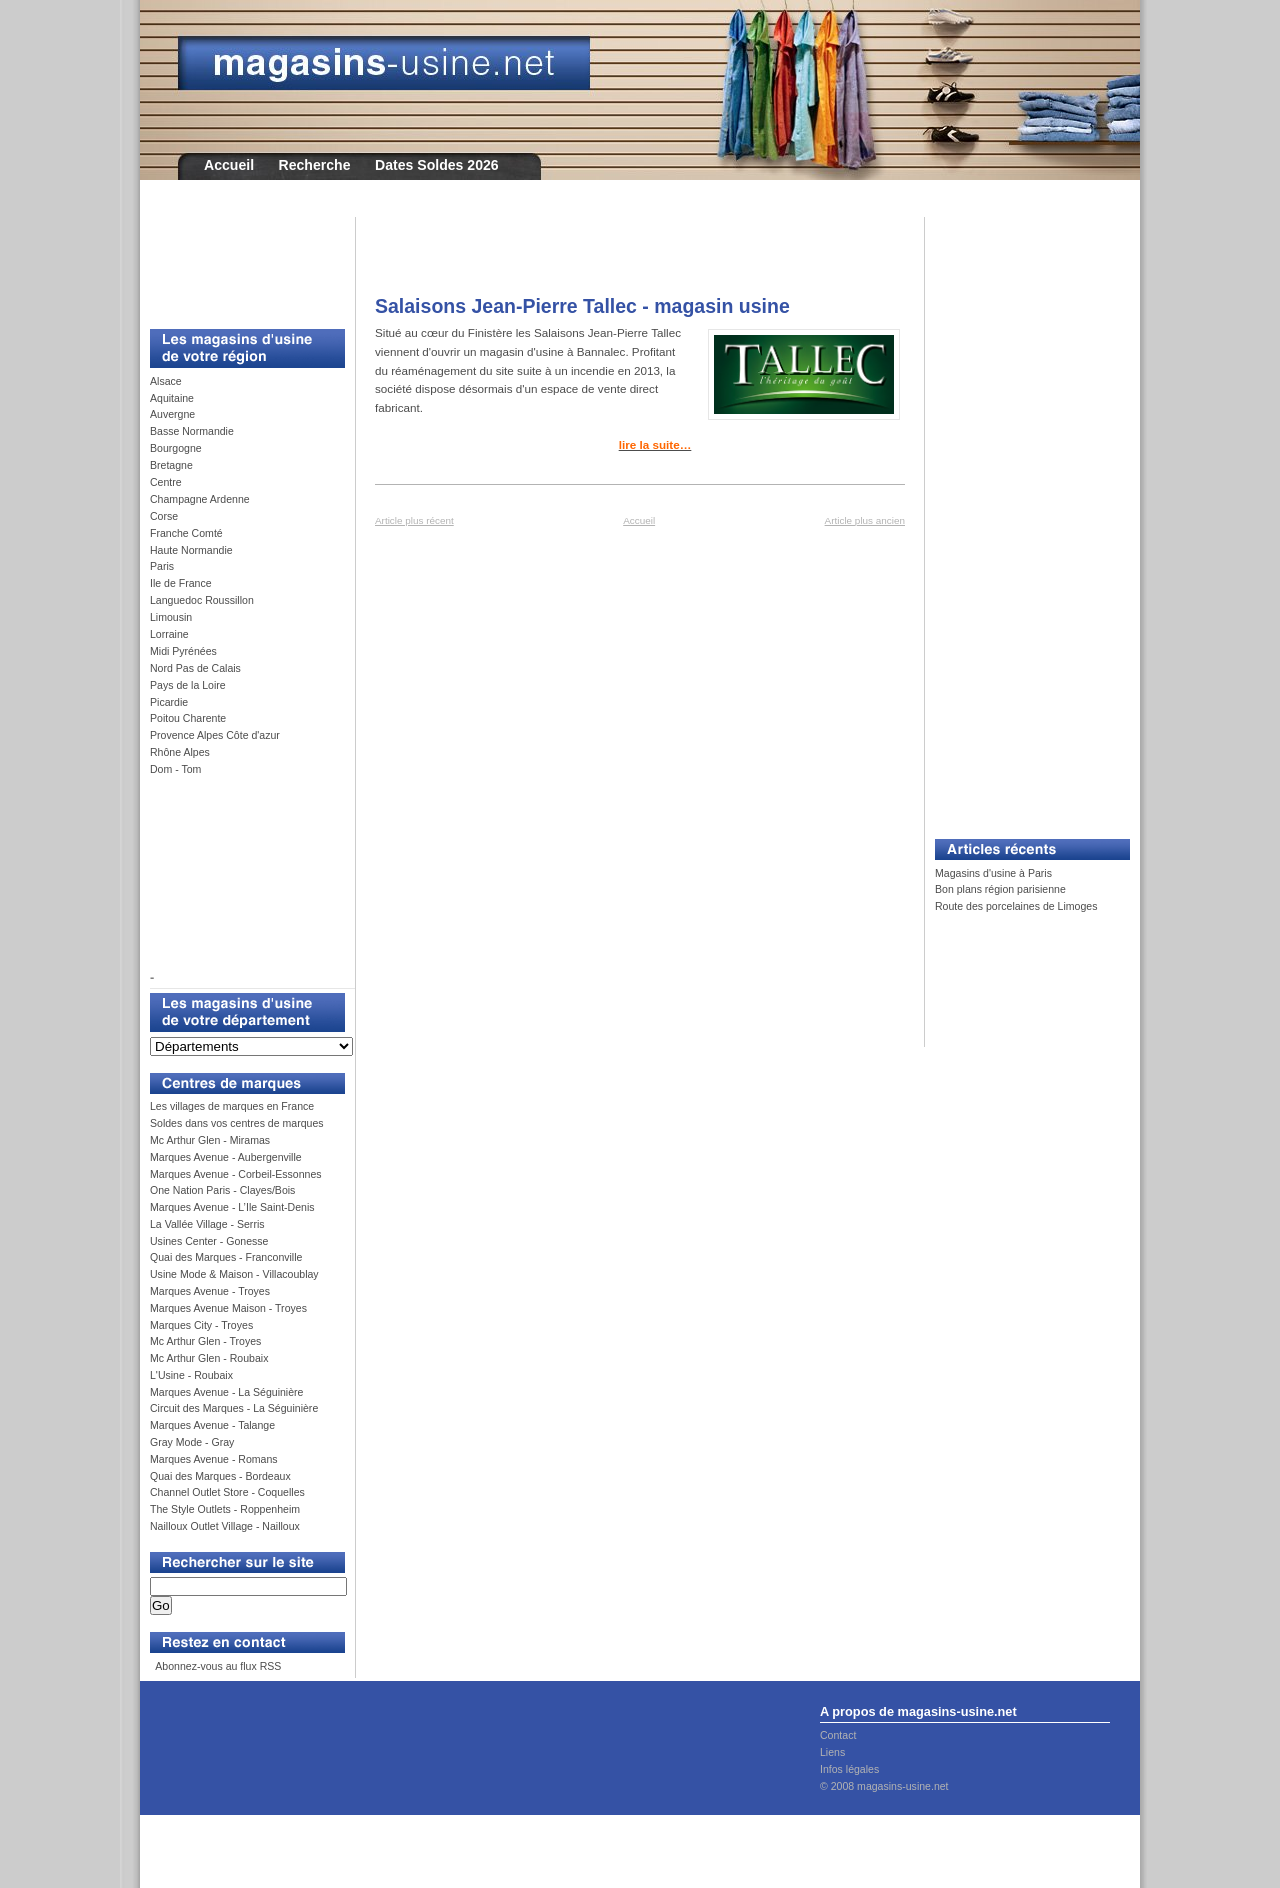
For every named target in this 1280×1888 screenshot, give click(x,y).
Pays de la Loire (188, 685)
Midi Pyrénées (183, 651)
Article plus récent (414, 520)
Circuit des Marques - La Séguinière (234, 1408)
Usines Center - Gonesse (209, 1241)
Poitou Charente (188, 718)
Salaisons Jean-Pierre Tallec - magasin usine (582, 306)
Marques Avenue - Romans (214, 1459)
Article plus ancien (865, 520)
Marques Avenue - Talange (212, 1425)
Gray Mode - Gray (192, 1442)
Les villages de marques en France (232, 1106)
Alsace (166, 381)
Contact (838, 1735)
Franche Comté (186, 533)
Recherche (315, 165)
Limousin (171, 617)
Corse (164, 516)
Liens (832, 1752)
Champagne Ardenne (200, 499)
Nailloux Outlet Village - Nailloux (225, 1526)
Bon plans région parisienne (1000, 889)
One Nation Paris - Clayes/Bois (222, 1190)
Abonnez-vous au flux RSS (217, 1666)
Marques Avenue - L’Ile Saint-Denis (232, 1207)
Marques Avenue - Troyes (210, 1291)
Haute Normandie (191, 550)
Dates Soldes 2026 (437, 165)
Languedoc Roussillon (202, 600)
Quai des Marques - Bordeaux (220, 1476)
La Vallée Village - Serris (207, 1224)
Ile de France (181, 583)
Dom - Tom (175, 769)
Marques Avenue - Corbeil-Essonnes (236, 1174)
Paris (162, 566)
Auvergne (172, 414)
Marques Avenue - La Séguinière (226, 1392)
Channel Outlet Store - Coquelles (227, 1492)
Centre (166, 482)
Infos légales (849, 1769)
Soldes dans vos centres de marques (237, 1123)
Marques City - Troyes (201, 1325)
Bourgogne (176, 448)
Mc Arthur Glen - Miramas (210, 1140)
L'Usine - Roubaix (191, 1375)
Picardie (169, 702)
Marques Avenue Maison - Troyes (228, 1308)
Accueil (229, 165)
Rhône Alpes (180, 752)
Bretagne (171, 465)
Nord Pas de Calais (195, 668)
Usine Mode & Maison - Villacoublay (234, 1274)
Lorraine (169, 634)
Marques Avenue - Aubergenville (226, 1157)
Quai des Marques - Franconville (226, 1257)
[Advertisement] (240, 262)
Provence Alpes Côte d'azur (215, 735)
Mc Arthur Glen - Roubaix (209, 1358)
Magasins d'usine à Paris (993, 873)
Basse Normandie (192, 431)
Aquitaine (172, 398)
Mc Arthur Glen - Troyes (205, 1341)
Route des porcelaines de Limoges (1016, 906)
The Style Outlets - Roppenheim (225, 1509)
